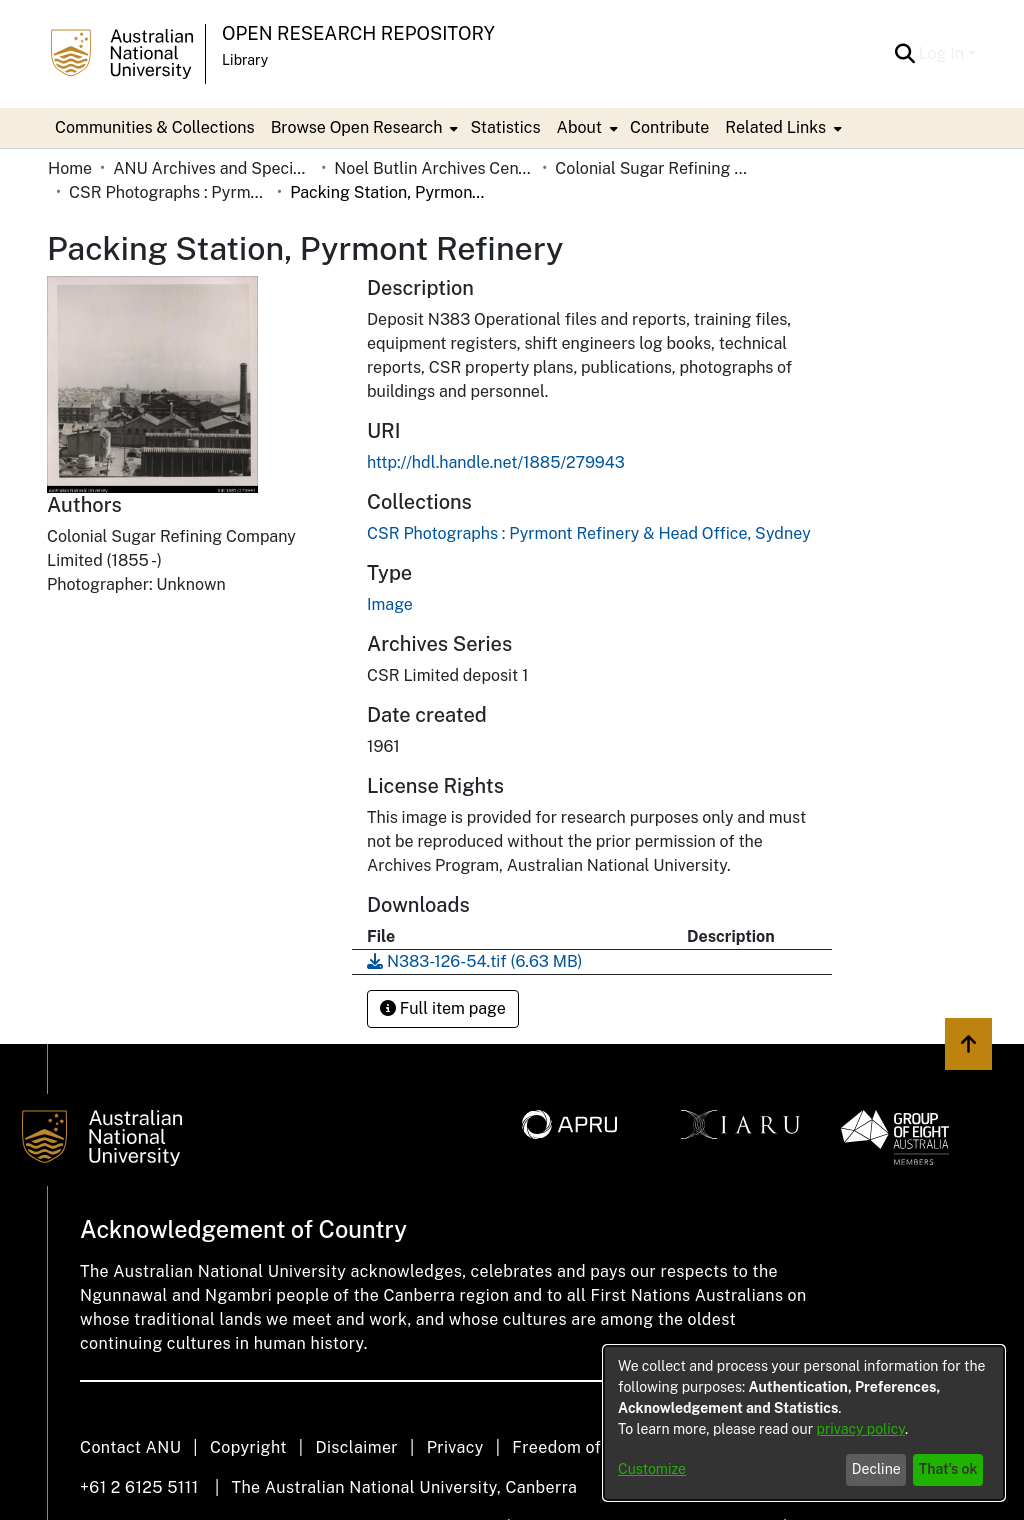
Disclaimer (356, 1447)
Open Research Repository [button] (358, 33)
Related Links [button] (775, 127)
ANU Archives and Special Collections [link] (213, 168)
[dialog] (804, 1423)
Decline (876, 1469)
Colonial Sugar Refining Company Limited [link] (655, 168)
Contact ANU (130, 1447)
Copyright (248, 1447)
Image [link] (390, 604)
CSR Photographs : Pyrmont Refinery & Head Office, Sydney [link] (169, 192)
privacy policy (861, 1429)
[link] (589, 533)
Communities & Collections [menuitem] (155, 127)
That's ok (948, 1469)
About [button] (579, 127)
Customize (652, 1469)
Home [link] (70, 168)
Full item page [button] (443, 1008)
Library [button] (245, 60)
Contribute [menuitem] (669, 127)
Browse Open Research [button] (357, 127)
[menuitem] (363, 128)
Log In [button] (943, 53)
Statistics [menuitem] (505, 127)
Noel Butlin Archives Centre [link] (434, 168)
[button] (905, 54)
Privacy (455, 1447)
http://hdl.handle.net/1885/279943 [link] (496, 462)
